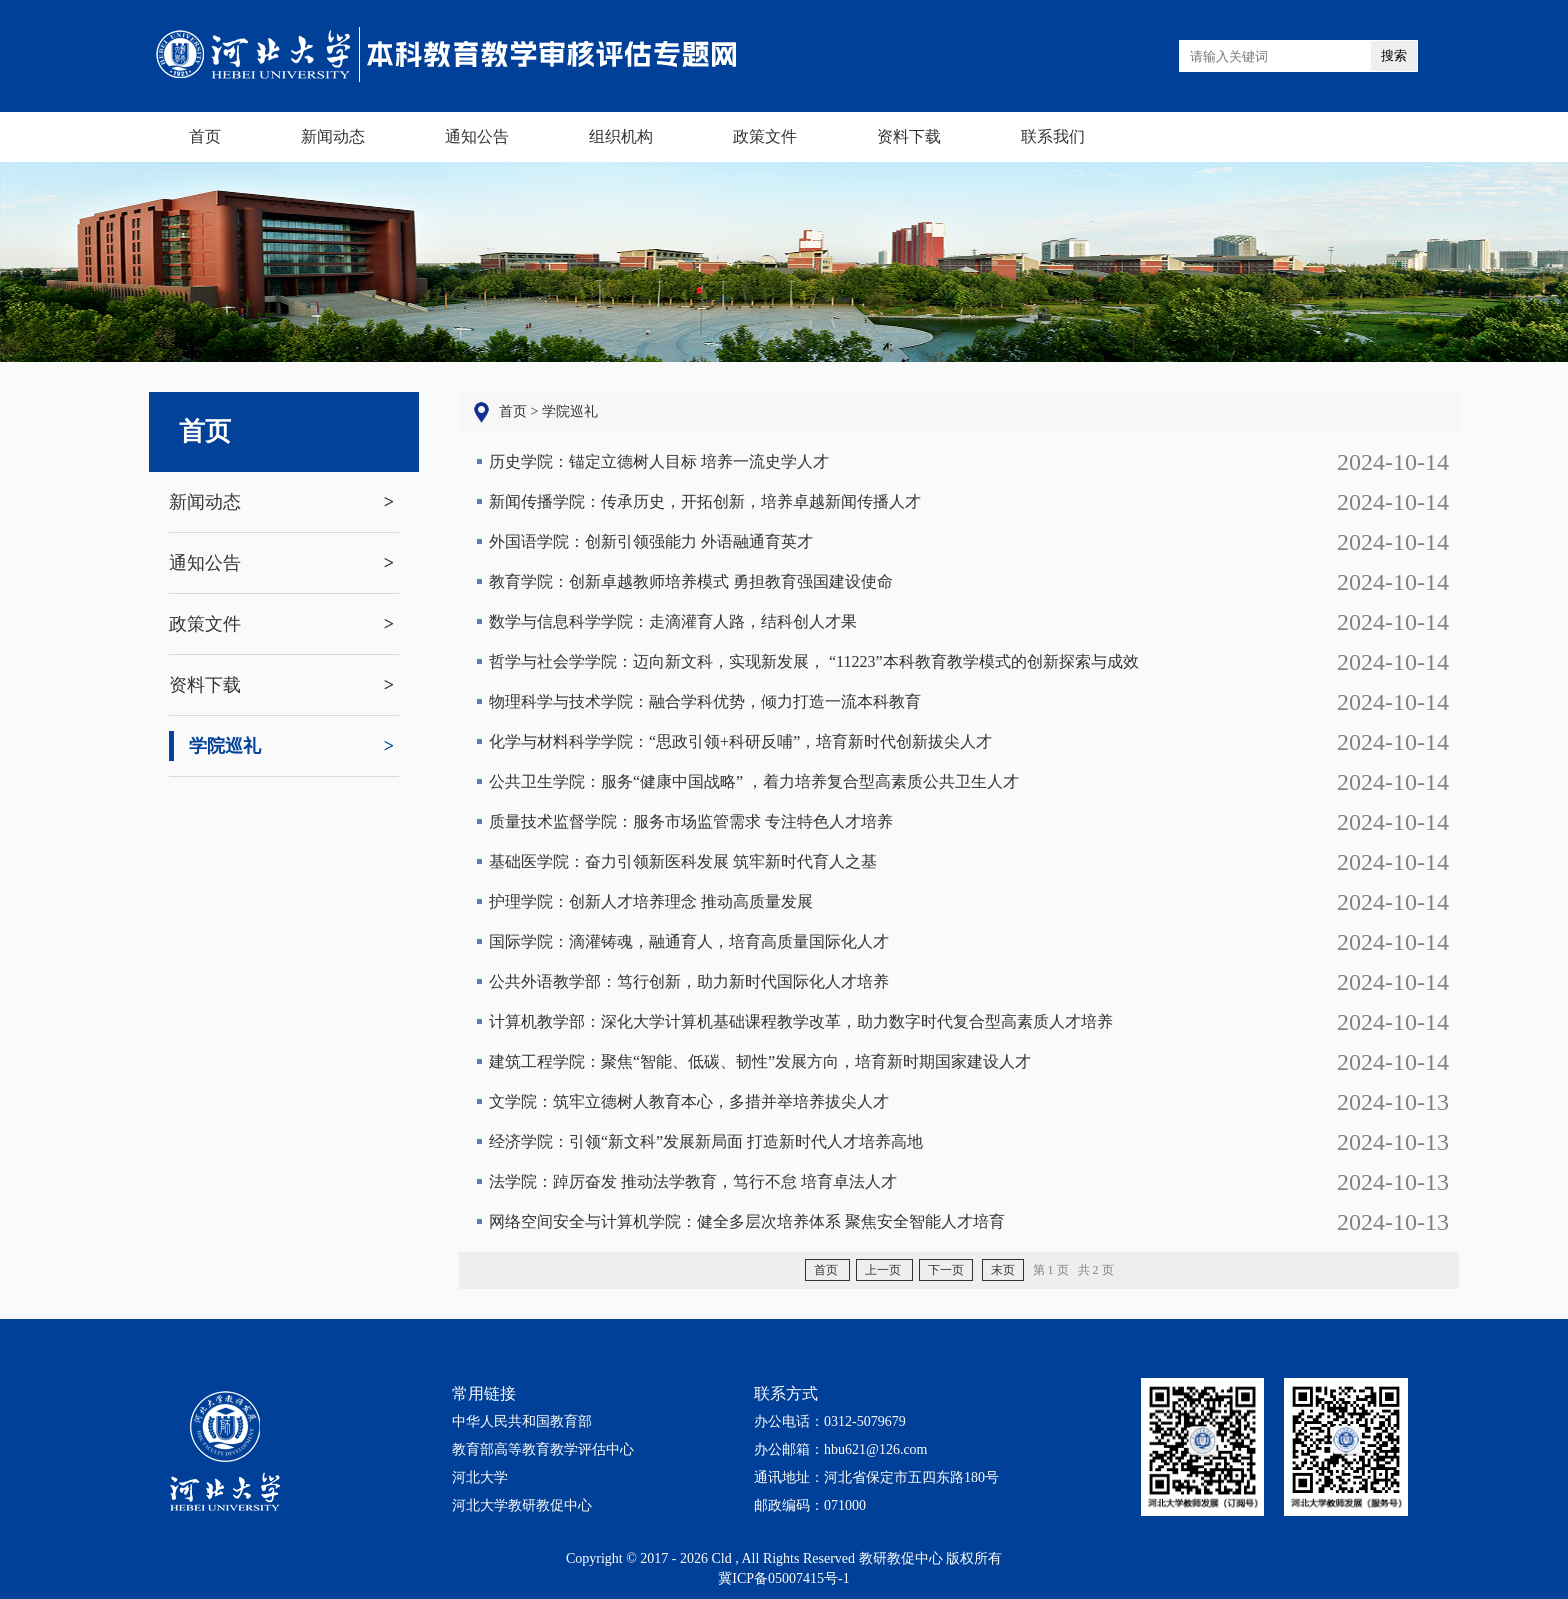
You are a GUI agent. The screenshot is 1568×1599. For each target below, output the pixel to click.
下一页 (946, 1270)
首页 (205, 431)
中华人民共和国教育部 (522, 1421)
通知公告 (205, 563)
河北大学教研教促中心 (522, 1505)
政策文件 (205, 624)
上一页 (884, 1270)
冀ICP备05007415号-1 (783, 1578)
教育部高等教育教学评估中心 (543, 1449)
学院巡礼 (215, 746)
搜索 (1394, 55)
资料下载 (205, 685)
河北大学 (480, 1477)
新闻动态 (205, 502)
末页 (1003, 1270)
